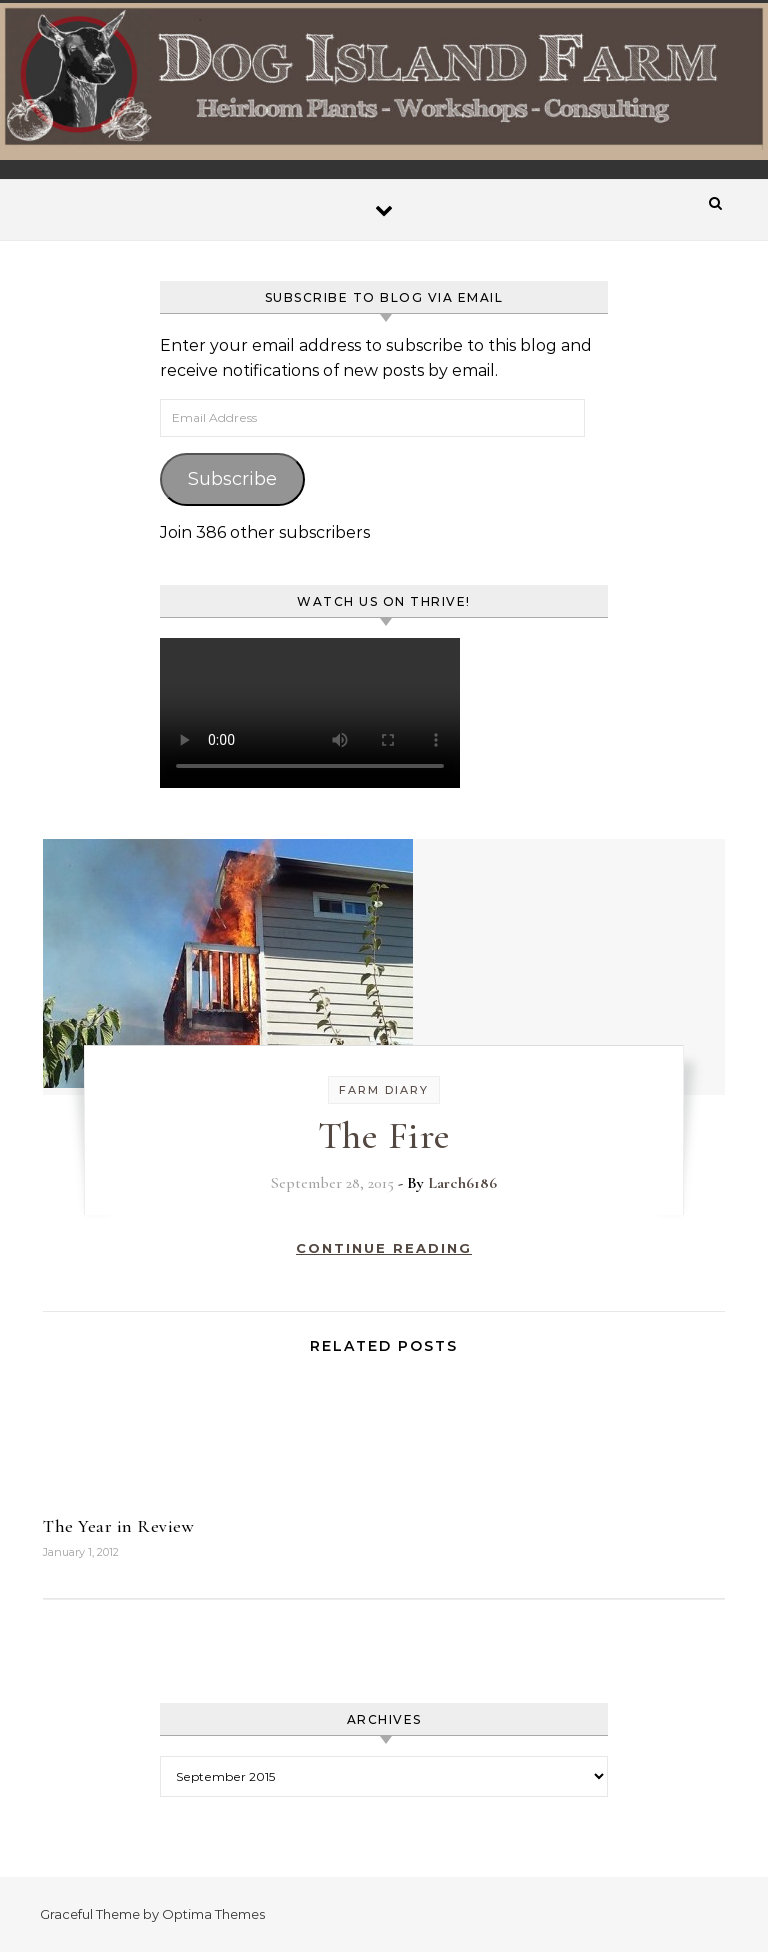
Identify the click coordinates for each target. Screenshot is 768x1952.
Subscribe (232, 479)
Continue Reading (384, 1248)
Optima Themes (213, 1914)
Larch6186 (462, 1183)
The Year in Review (118, 1526)
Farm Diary (384, 1090)
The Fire (384, 1136)
